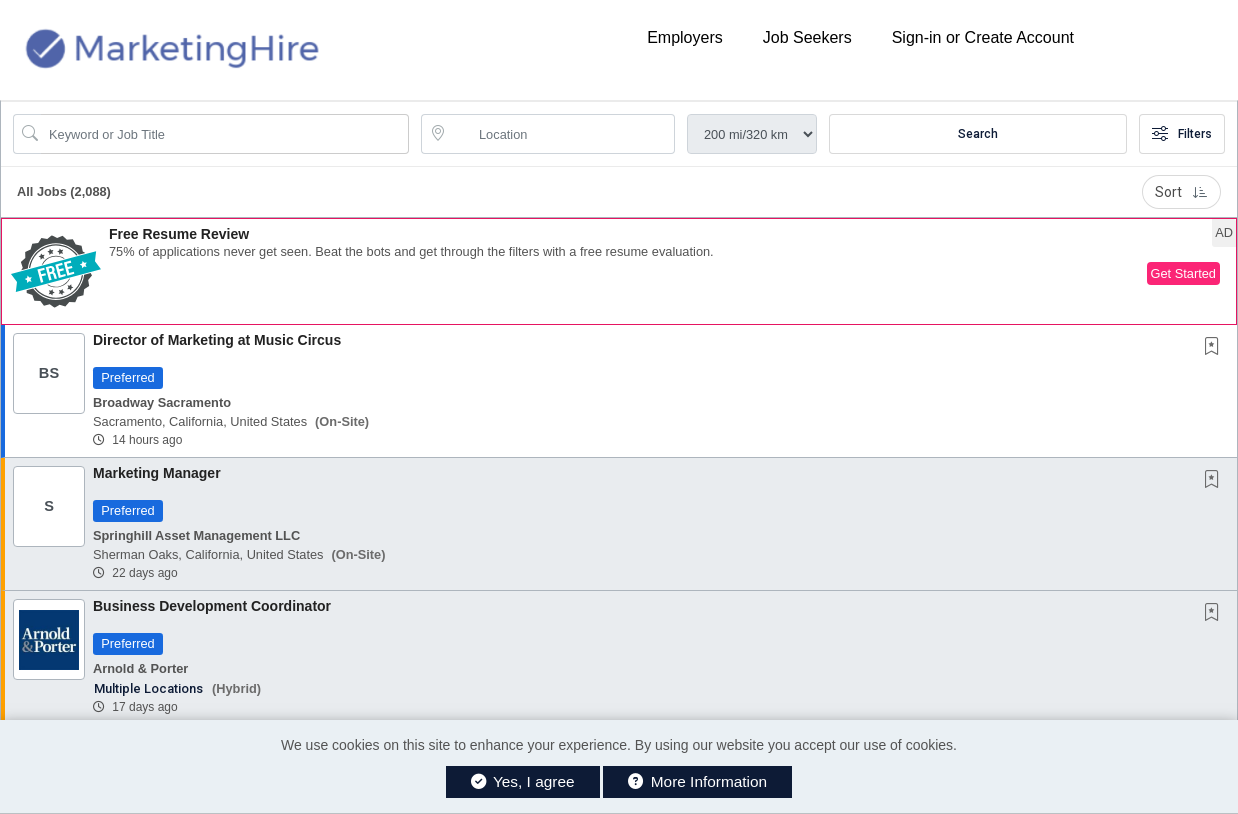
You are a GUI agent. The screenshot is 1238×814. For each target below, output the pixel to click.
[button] (619, 271)
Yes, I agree (523, 781)
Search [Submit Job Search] (978, 134)
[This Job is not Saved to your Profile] (1216, 348)
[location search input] (562, 134)
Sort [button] (1181, 192)
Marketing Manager (157, 473)
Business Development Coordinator (212, 606)
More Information (697, 781)
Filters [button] (1182, 134)
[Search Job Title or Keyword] (225, 134)
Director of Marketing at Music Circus (217, 340)
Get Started (1183, 273)
